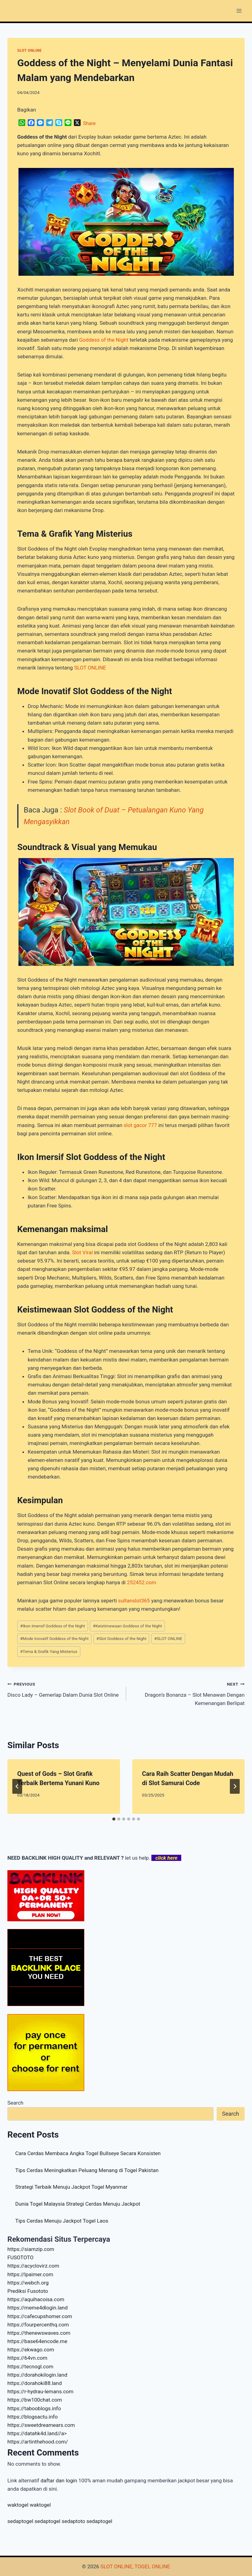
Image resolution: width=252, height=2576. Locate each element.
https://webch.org (28, 2283)
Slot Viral (82, 1252)
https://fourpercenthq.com (38, 2325)
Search (15, 2103)
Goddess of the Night (103, 340)
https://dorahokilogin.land (37, 2375)
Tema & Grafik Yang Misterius (48, 1651)
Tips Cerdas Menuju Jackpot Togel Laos (61, 2221)
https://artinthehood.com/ (37, 2442)
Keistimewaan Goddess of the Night (127, 1625)
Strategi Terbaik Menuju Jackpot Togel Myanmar (71, 2187)
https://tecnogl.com (30, 2366)
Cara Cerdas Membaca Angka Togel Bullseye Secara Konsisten (88, 2153)
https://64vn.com (27, 2358)
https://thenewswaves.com (38, 2333)
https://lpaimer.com (30, 2274)
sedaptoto (73, 2521)
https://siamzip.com (30, 2249)
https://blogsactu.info (32, 2417)
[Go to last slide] (17, 1786)
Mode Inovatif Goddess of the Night (54, 1638)
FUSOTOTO (20, 2257)
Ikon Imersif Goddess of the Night (52, 1625)
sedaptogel (20, 2521)
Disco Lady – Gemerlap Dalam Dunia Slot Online (64, 1689)
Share (89, 123)
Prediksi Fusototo (27, 2291)
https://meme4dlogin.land (37, 2308)
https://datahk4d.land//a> (37, 2433)
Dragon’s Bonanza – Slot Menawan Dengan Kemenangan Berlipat (188, 1693)
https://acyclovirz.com (33, 2266)
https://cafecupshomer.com (39, 2316)
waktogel (17, 2505)
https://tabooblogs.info (34, 2408)
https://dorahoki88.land (34, 2383)
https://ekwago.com (30, 2349)
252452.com (141, 1582)
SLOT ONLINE (29, 50)
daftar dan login (59, 2480)
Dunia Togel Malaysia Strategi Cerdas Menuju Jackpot (77, 2204)
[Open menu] (239, 10)
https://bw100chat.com (34, 2400)
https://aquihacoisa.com (35, 2299)
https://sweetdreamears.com (41, 2425)
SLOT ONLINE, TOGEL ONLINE (135, 2566)
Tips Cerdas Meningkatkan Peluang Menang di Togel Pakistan (87, 2170)
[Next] (235, 1786)
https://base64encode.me (37, 2341)
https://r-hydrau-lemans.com (40, 2391)
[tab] (113, 1819)
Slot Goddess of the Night (121, 1638)
